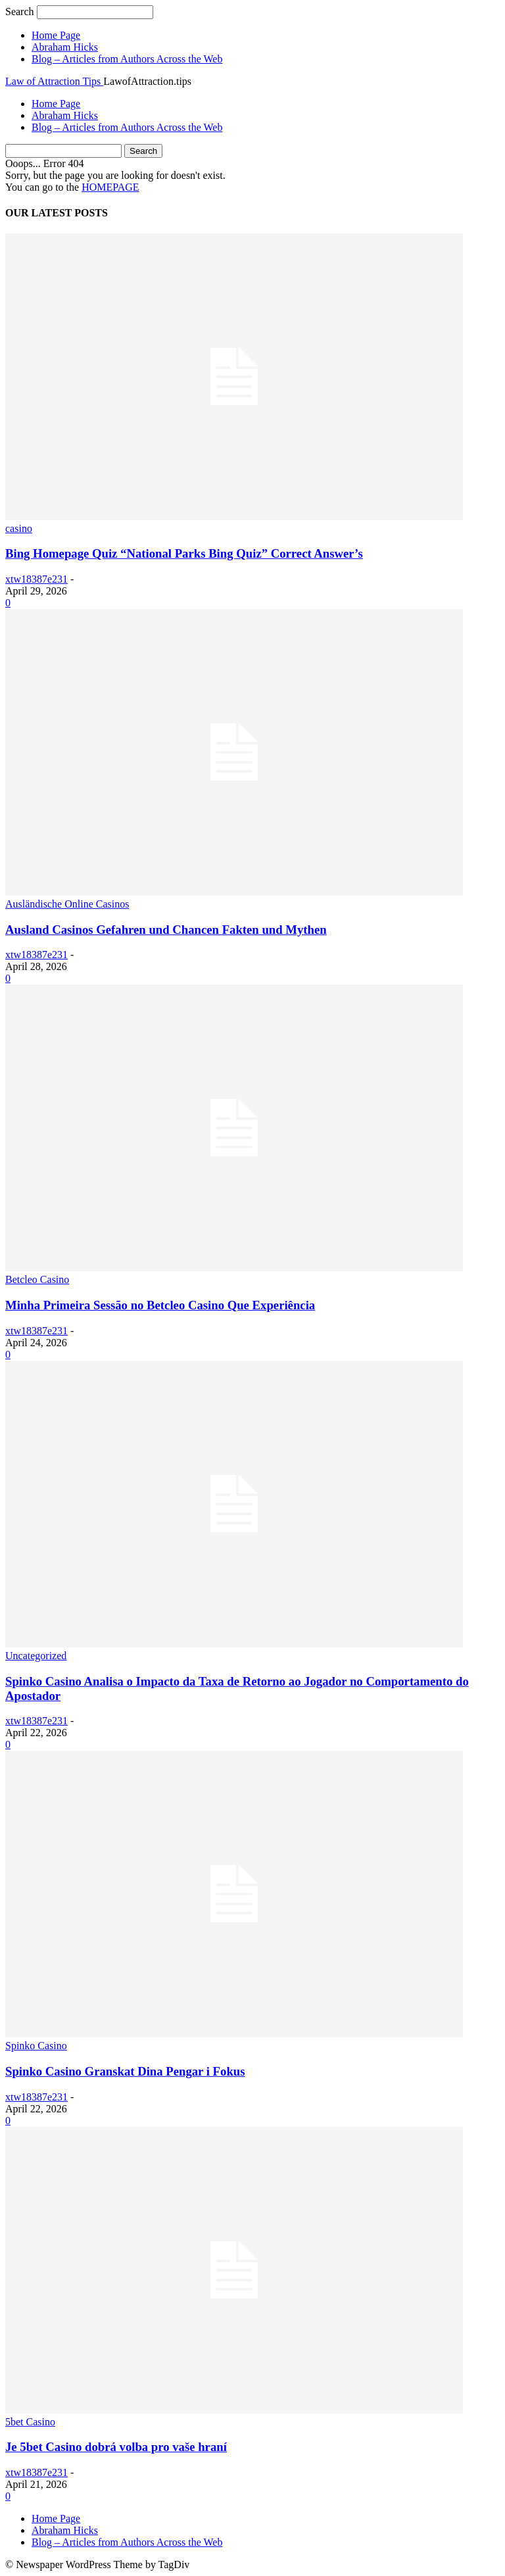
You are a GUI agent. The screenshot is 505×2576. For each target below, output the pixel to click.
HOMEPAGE (110, 187)
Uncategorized (35, 1655)
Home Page (56, 35)
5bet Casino (30, 2421)
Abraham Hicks (65, 47)
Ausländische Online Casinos (67, 904)
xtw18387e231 (36, 579)
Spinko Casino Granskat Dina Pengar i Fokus (125, 2071)
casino (18, 528)
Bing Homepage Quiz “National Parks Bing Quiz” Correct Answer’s (184, 553)
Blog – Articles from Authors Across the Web (127, 58)
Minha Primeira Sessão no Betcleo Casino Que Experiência (160, 1305)
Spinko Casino (36, 2045)
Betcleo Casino (37, 1279)
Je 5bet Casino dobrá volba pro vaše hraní (116, 2447)
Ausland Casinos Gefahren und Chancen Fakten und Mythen (166, 929)
